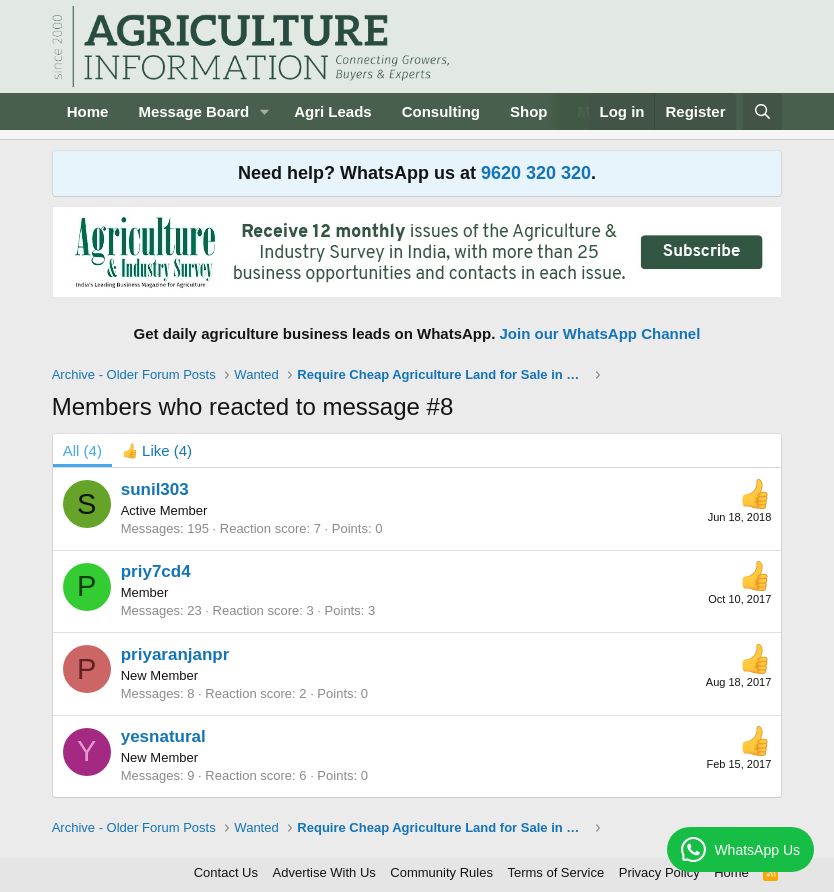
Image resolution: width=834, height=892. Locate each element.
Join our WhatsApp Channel (600, 333)
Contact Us (226, 872)
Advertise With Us (324, 872)
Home (88, 111)
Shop (529, 111)
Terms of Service (555, 872)
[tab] (157, 450)
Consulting (441, 111)
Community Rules (441, 872)
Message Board (193, 111)
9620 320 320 (536, 173)
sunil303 (155, 489)
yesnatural (163, 736)
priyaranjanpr (175, 654)
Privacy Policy (659, 872)
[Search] (762, 111)
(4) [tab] (82, 450)
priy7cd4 (156, 571)
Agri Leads (333, 111)
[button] (265, 111)
